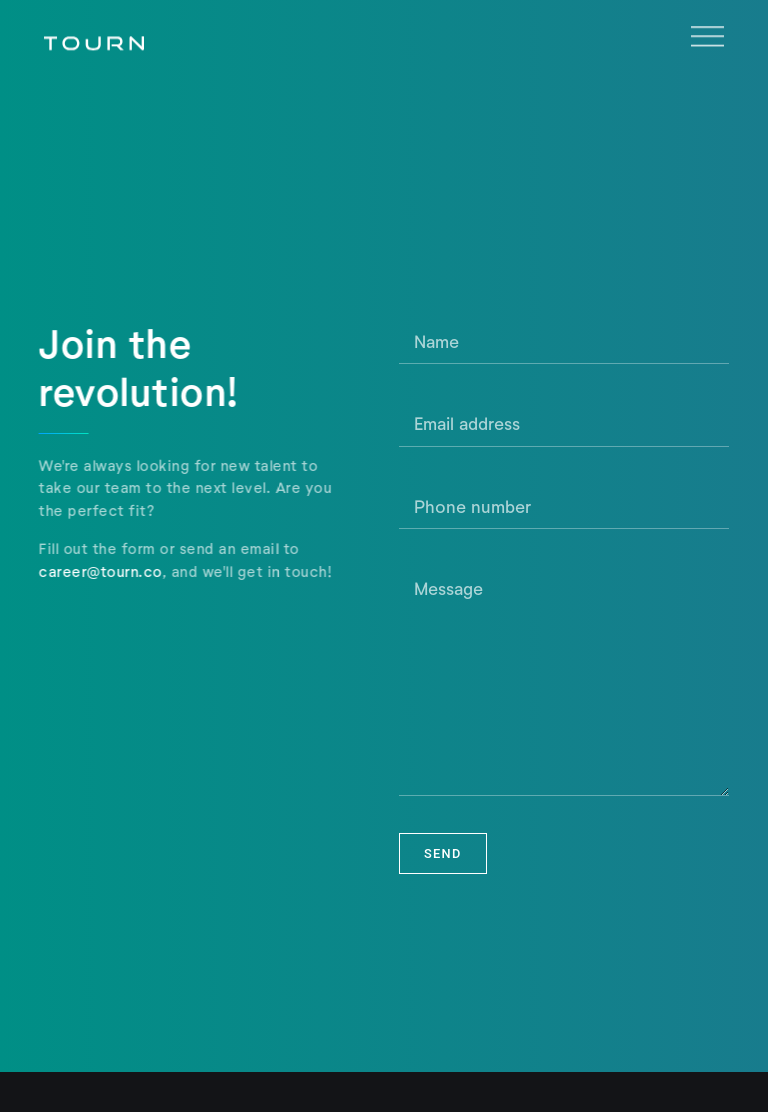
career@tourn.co (99, 571)
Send (443, 853)
